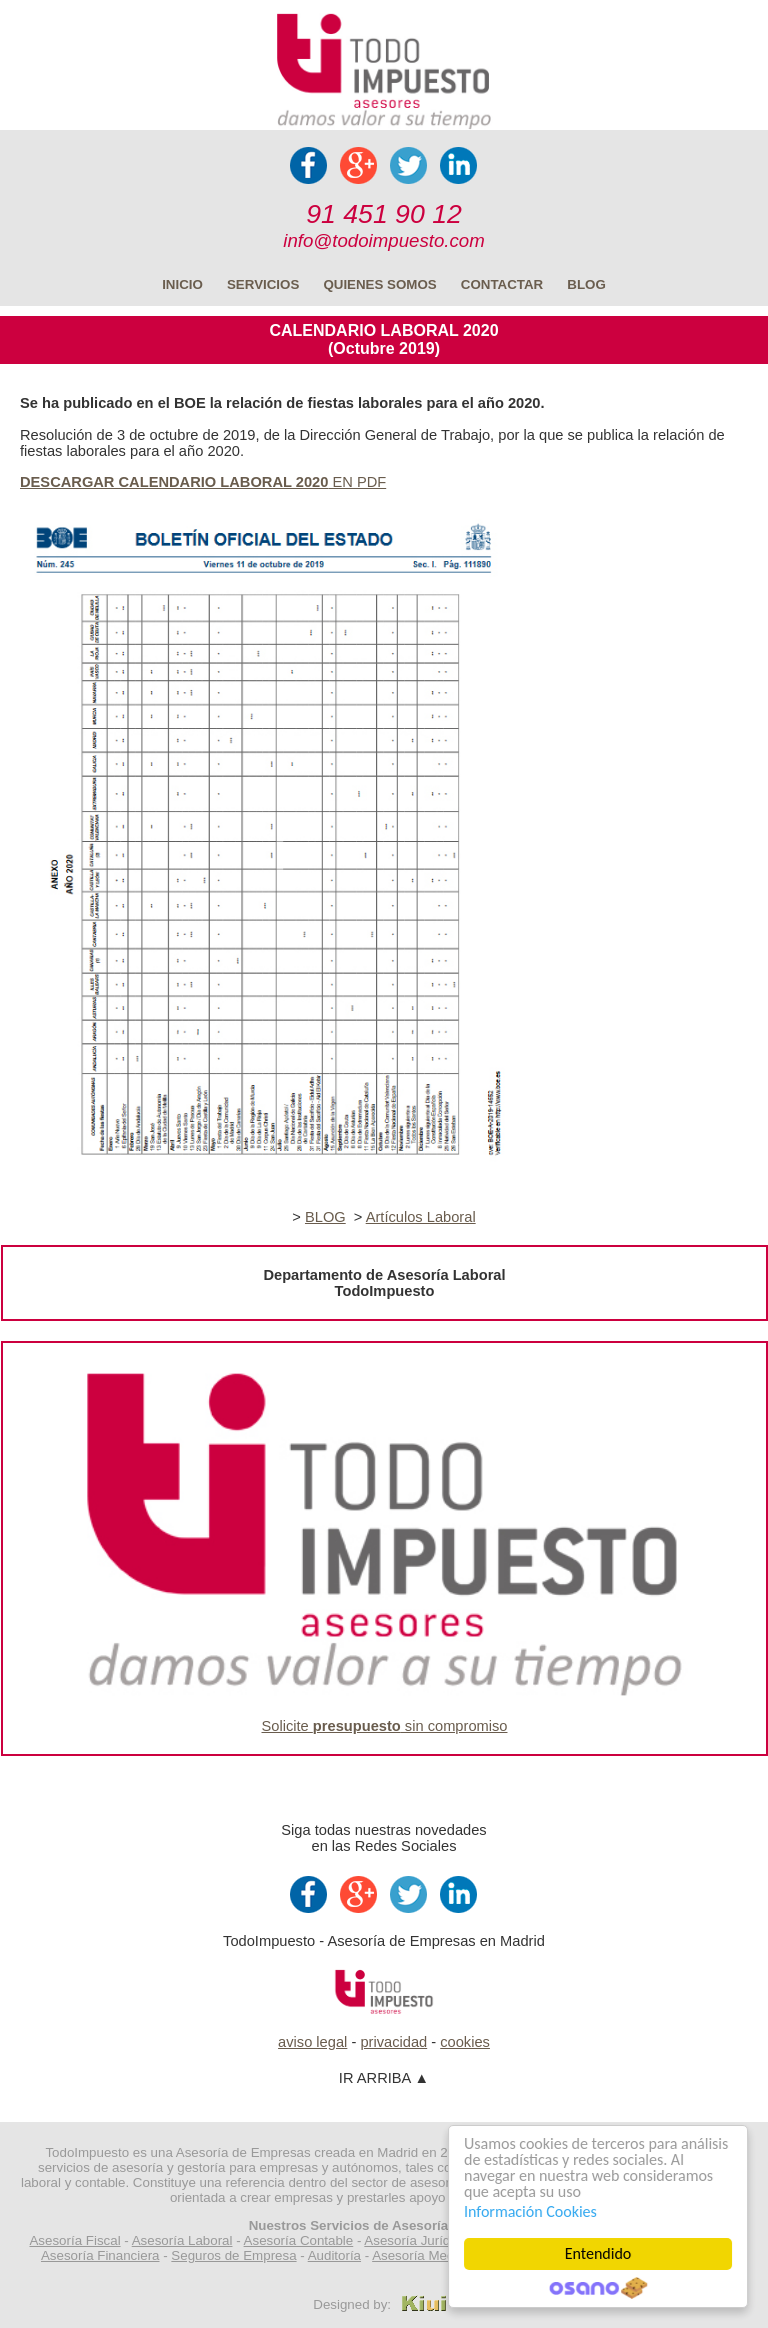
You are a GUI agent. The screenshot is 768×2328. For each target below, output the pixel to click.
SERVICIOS (263, 284)
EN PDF (203, 482)
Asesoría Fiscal (74, 2240)
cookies (465, 2042)
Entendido (598, 2253)
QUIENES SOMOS (379, 284)
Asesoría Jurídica (415, 2240)
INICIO (182, 284)
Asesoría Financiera (100, 2255)
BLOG (586, 284)
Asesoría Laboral (182, 2240)
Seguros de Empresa (233, 2255)
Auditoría (334, 2255)
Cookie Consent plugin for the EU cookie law (598, 2288)
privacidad (393, 2042)
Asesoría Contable (299, 2240)
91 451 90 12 (384, 214)
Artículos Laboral (421, 1217)
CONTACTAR (502, 284)
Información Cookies (530, 2211)
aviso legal (312, 2042)
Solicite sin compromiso (385, 1726)
